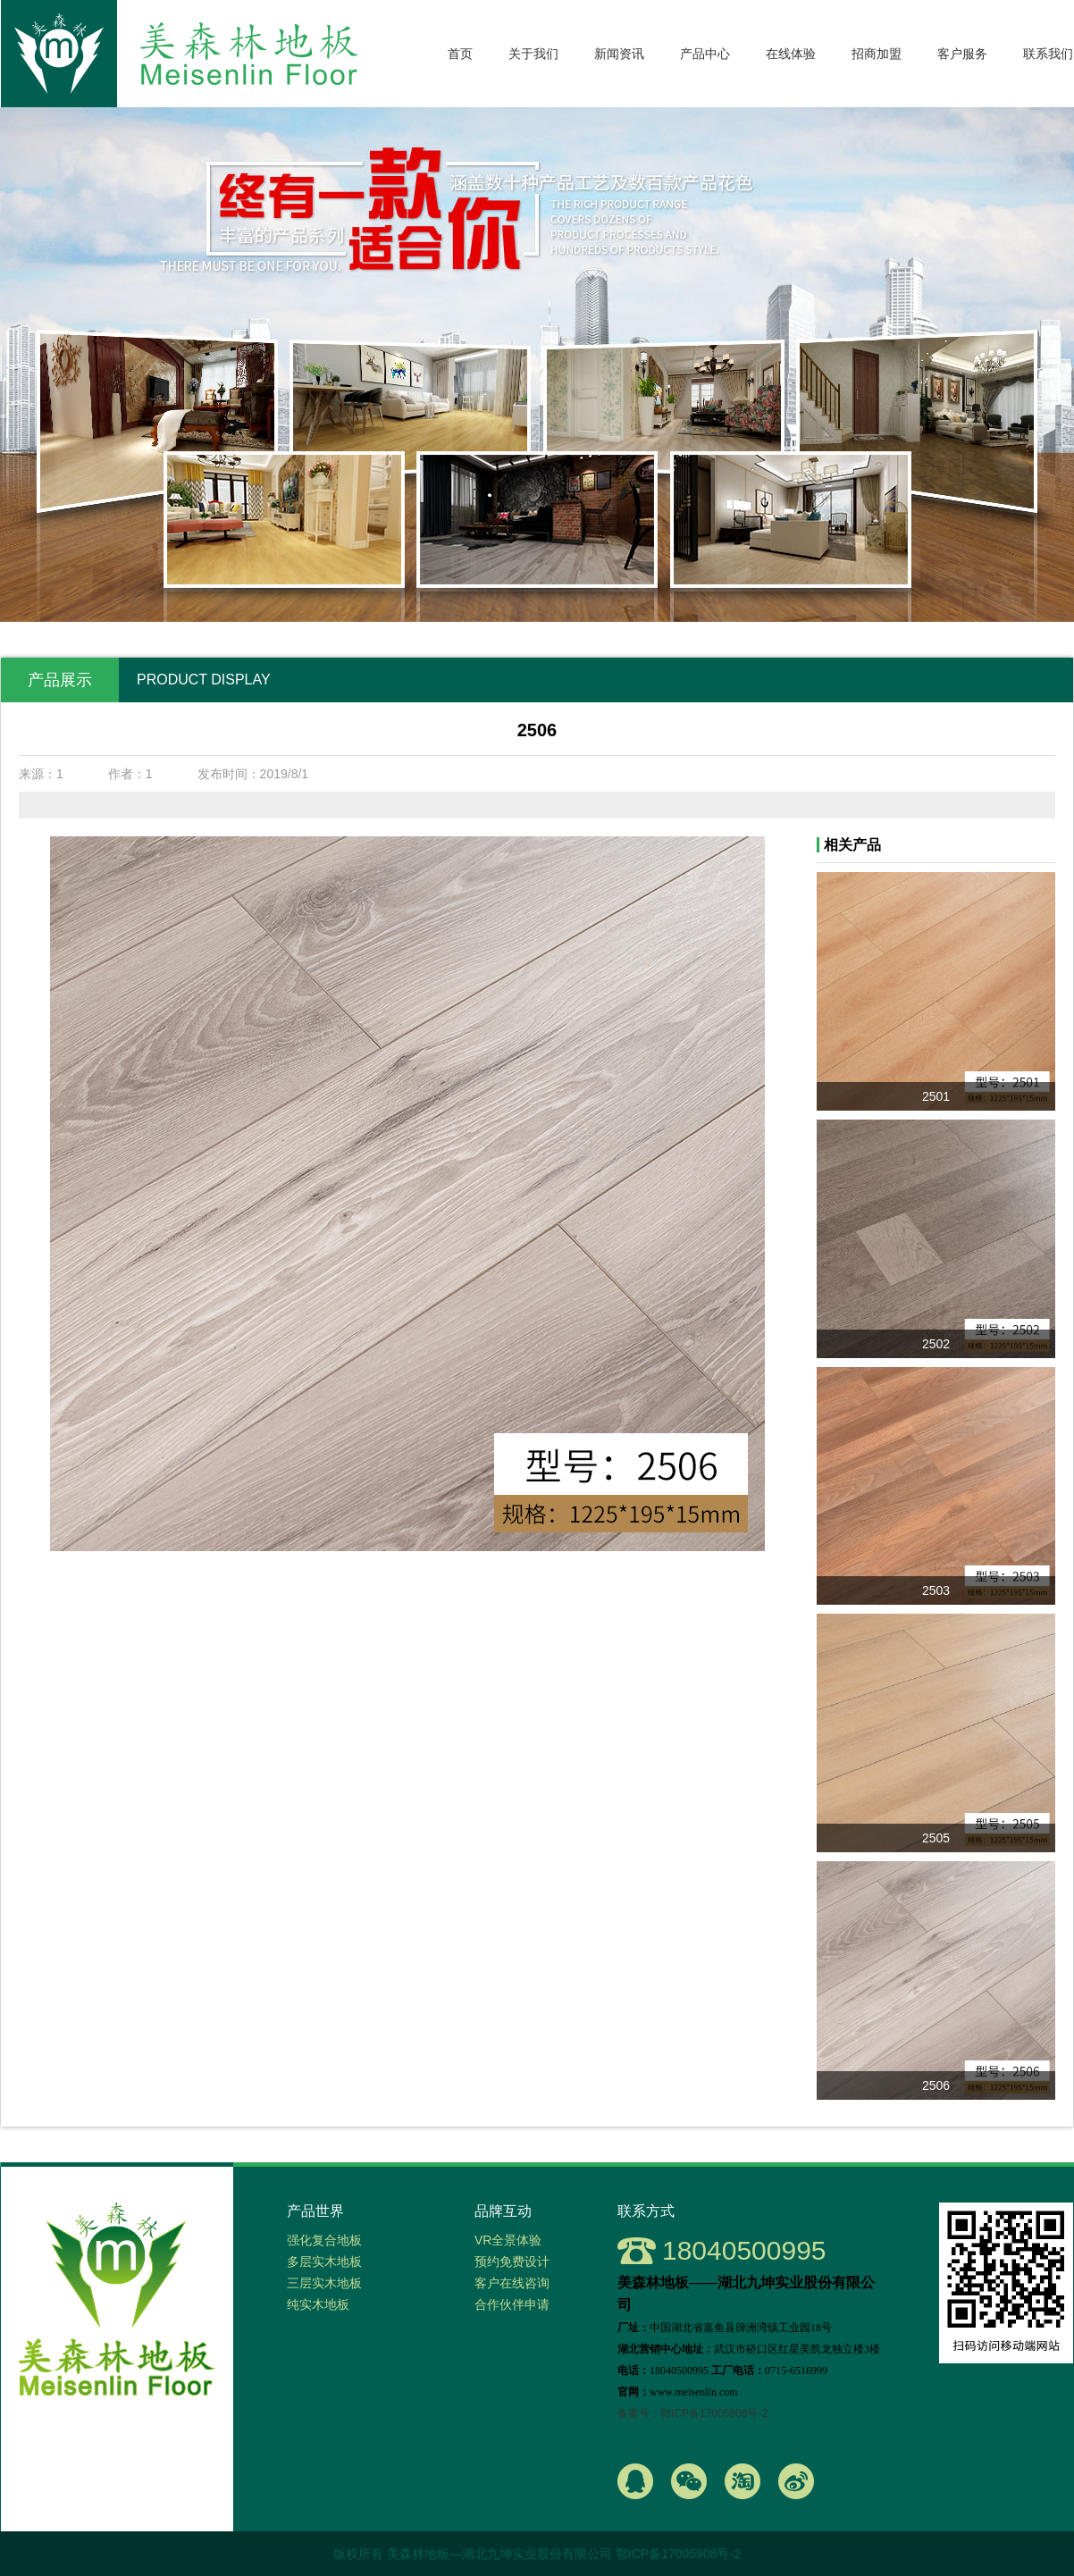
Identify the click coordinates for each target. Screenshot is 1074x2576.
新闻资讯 (619, 53)
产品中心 (705, 53)
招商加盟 (877, 53)
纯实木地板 (318, 2304)
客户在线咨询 (512, 2283)
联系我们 (1048, 53)
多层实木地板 (324, 2261)
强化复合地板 (324, 2240)
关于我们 (533, 53)
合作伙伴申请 (512, 2304)
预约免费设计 (512, 2261)
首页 (460, 53)
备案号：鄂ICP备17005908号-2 (692, 2413)
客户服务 (962, 53)
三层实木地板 (324, 2283)
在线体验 (791, 53)
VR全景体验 (507, 2240)
